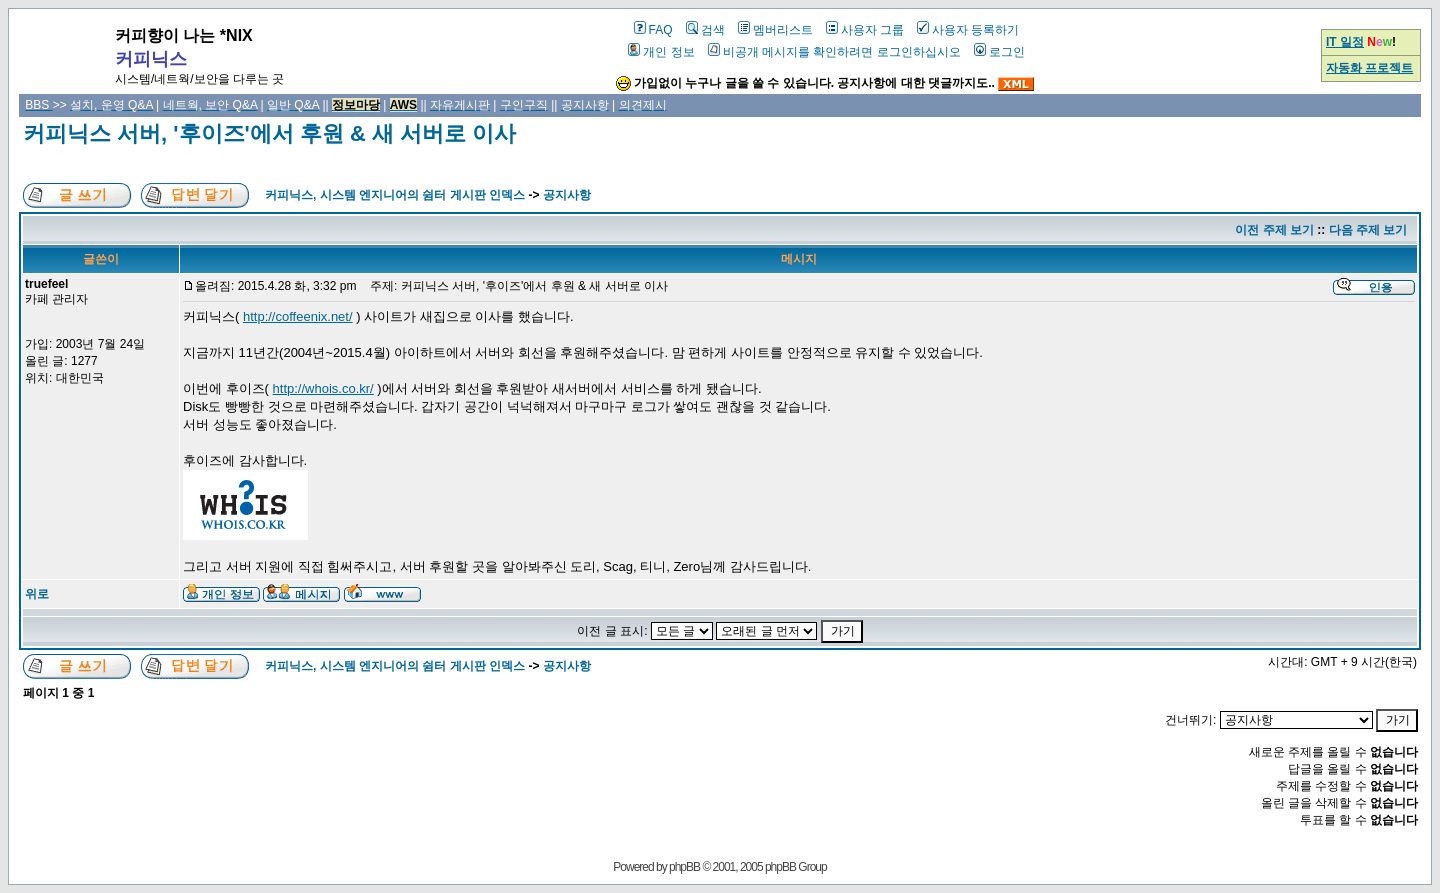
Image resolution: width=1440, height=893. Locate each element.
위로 (37, 594)
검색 (705, 30)
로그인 (999, 52)
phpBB (684, 867)
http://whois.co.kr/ (323, 388)
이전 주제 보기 (1274, 230)
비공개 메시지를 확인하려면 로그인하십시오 (834, 52)
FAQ (653, 30)
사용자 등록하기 (968, 30)
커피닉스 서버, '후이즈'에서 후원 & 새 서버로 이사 (269, 133)
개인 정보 (661, 52)
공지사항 (567, 195)
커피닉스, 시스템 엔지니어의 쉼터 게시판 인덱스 (395, 195)
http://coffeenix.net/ (298, 316)
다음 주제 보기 (1368, 230)
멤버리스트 (775, 30)
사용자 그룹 (865, 30)
